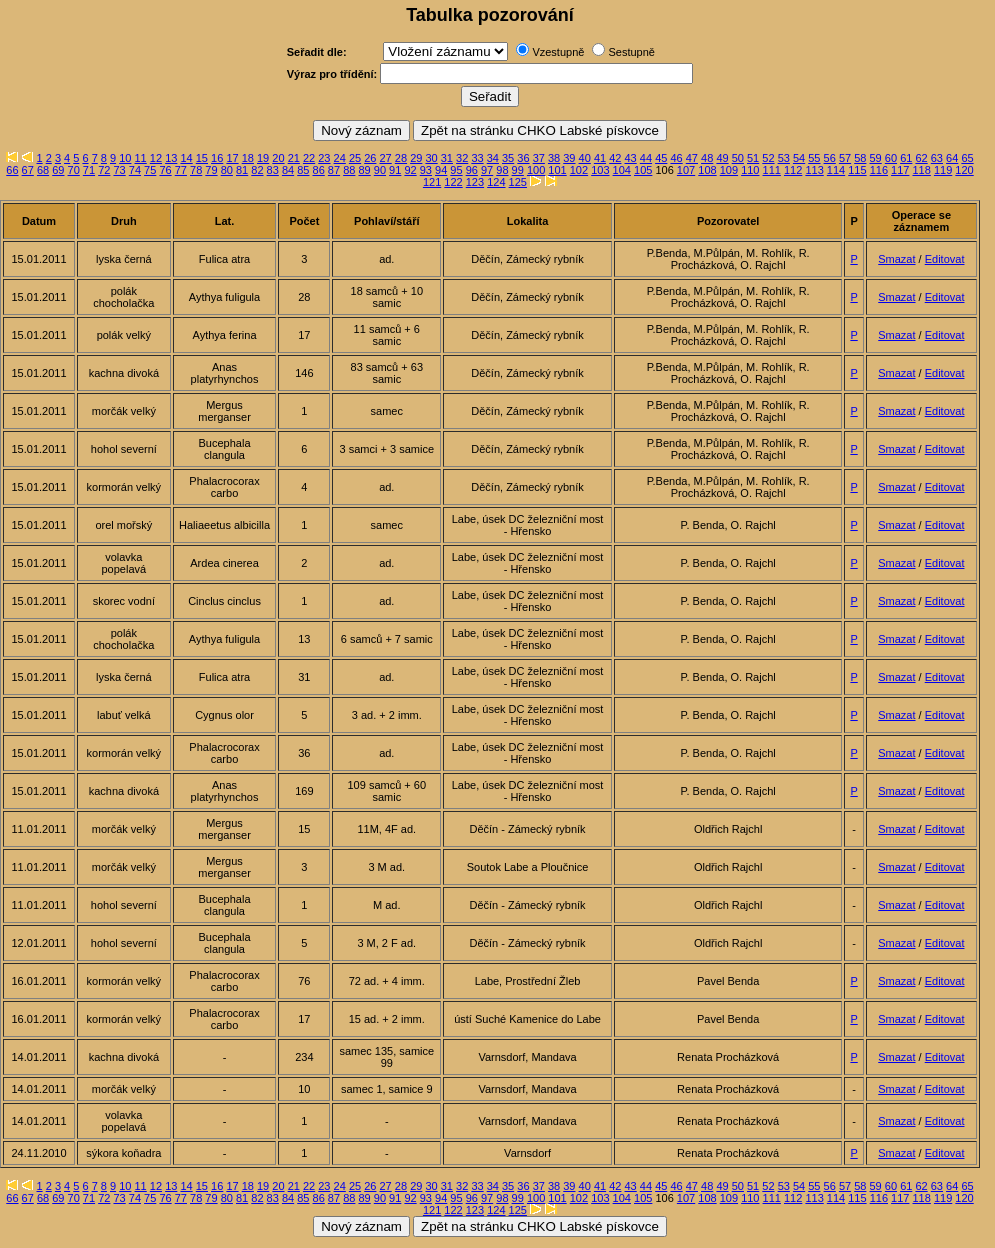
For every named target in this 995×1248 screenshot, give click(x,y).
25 (355, 158)
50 (738, 158)
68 (43, 170)
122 (453, 182)
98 (502, 170)
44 (646, 158)
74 (135, 170)
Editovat (945, 259)
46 (676, 158)
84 (288, 170)
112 (793, 170)
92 (410, 170)
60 (891, 158)
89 (364, 170)
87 (334, 170)
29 (416, 158)
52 (768, 158)
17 (232, 158)
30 (431, 158)
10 (125, 158)
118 (922, 170)
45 (661, 158)
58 (860, 158)
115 (857, 170)
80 (227, 170)
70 (74, 170)
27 (386, 158)
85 (303, 170)
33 (477, 158)
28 (401, 158)
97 (487, 170)
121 (432, 182)
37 (539, 158)
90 (380, 170)
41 (600, 158)
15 (202, 158)
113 (814, 170)
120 (964, 170)
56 (830, 158)
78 (196, 170)
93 (426, 170)
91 (395, 170)
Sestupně (631, 52)
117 (900, 170)
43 (631, 158)
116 (879, 170)
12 (156, 158)
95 (456, 170)
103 (600, 170)
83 (273, 170)
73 (119, 170)
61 (906, 158)
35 (508, 158)
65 (967, 158)
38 (554, 158)
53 (784, 158)
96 (472, 170)
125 (518, 182)
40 (585, 158)
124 (496, 182)
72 (104, 170)
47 (692, 158)
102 (579, 170)
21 (294, 158)
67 (28, 170)
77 (181, 170)
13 (171, 158)
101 (557, 170)
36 (523, 158)
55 (814, 158)
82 (257, 170)
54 (799, 158)
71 (89, 170)
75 (150, 170)
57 (845, 158)
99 (518, 170)
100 (536, 170)
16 (217, 158)
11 (141, 158)
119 (943, 170)
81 (242, 170)
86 (319, 170)
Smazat (896, 259)
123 (475, 182)
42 (615, 158)
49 (722, 158)
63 (937, 158)
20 (278, 158)
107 (686, 170)
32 (462, 158)
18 (248, 158)
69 (58, 170)
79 (211, 170)
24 (340, 158)
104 (622, 170)
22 (309, 158)
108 (707, 170)
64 (952, 158)
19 (263, 158)
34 (493, 158)
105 (643, 170)
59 (876, 158)
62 (921, 158)
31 (447, 158)
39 (569, 158)
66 (12, 170)
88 (349, 170)
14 (186, 158)
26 (370, 158)
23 (324, 158)
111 (772, 170)
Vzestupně (558, 52)
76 (165, 170)
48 (707, 158)
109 (729, 170)
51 (753, 158)
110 (750, 170)
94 (441, 170)
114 (836, 170)
